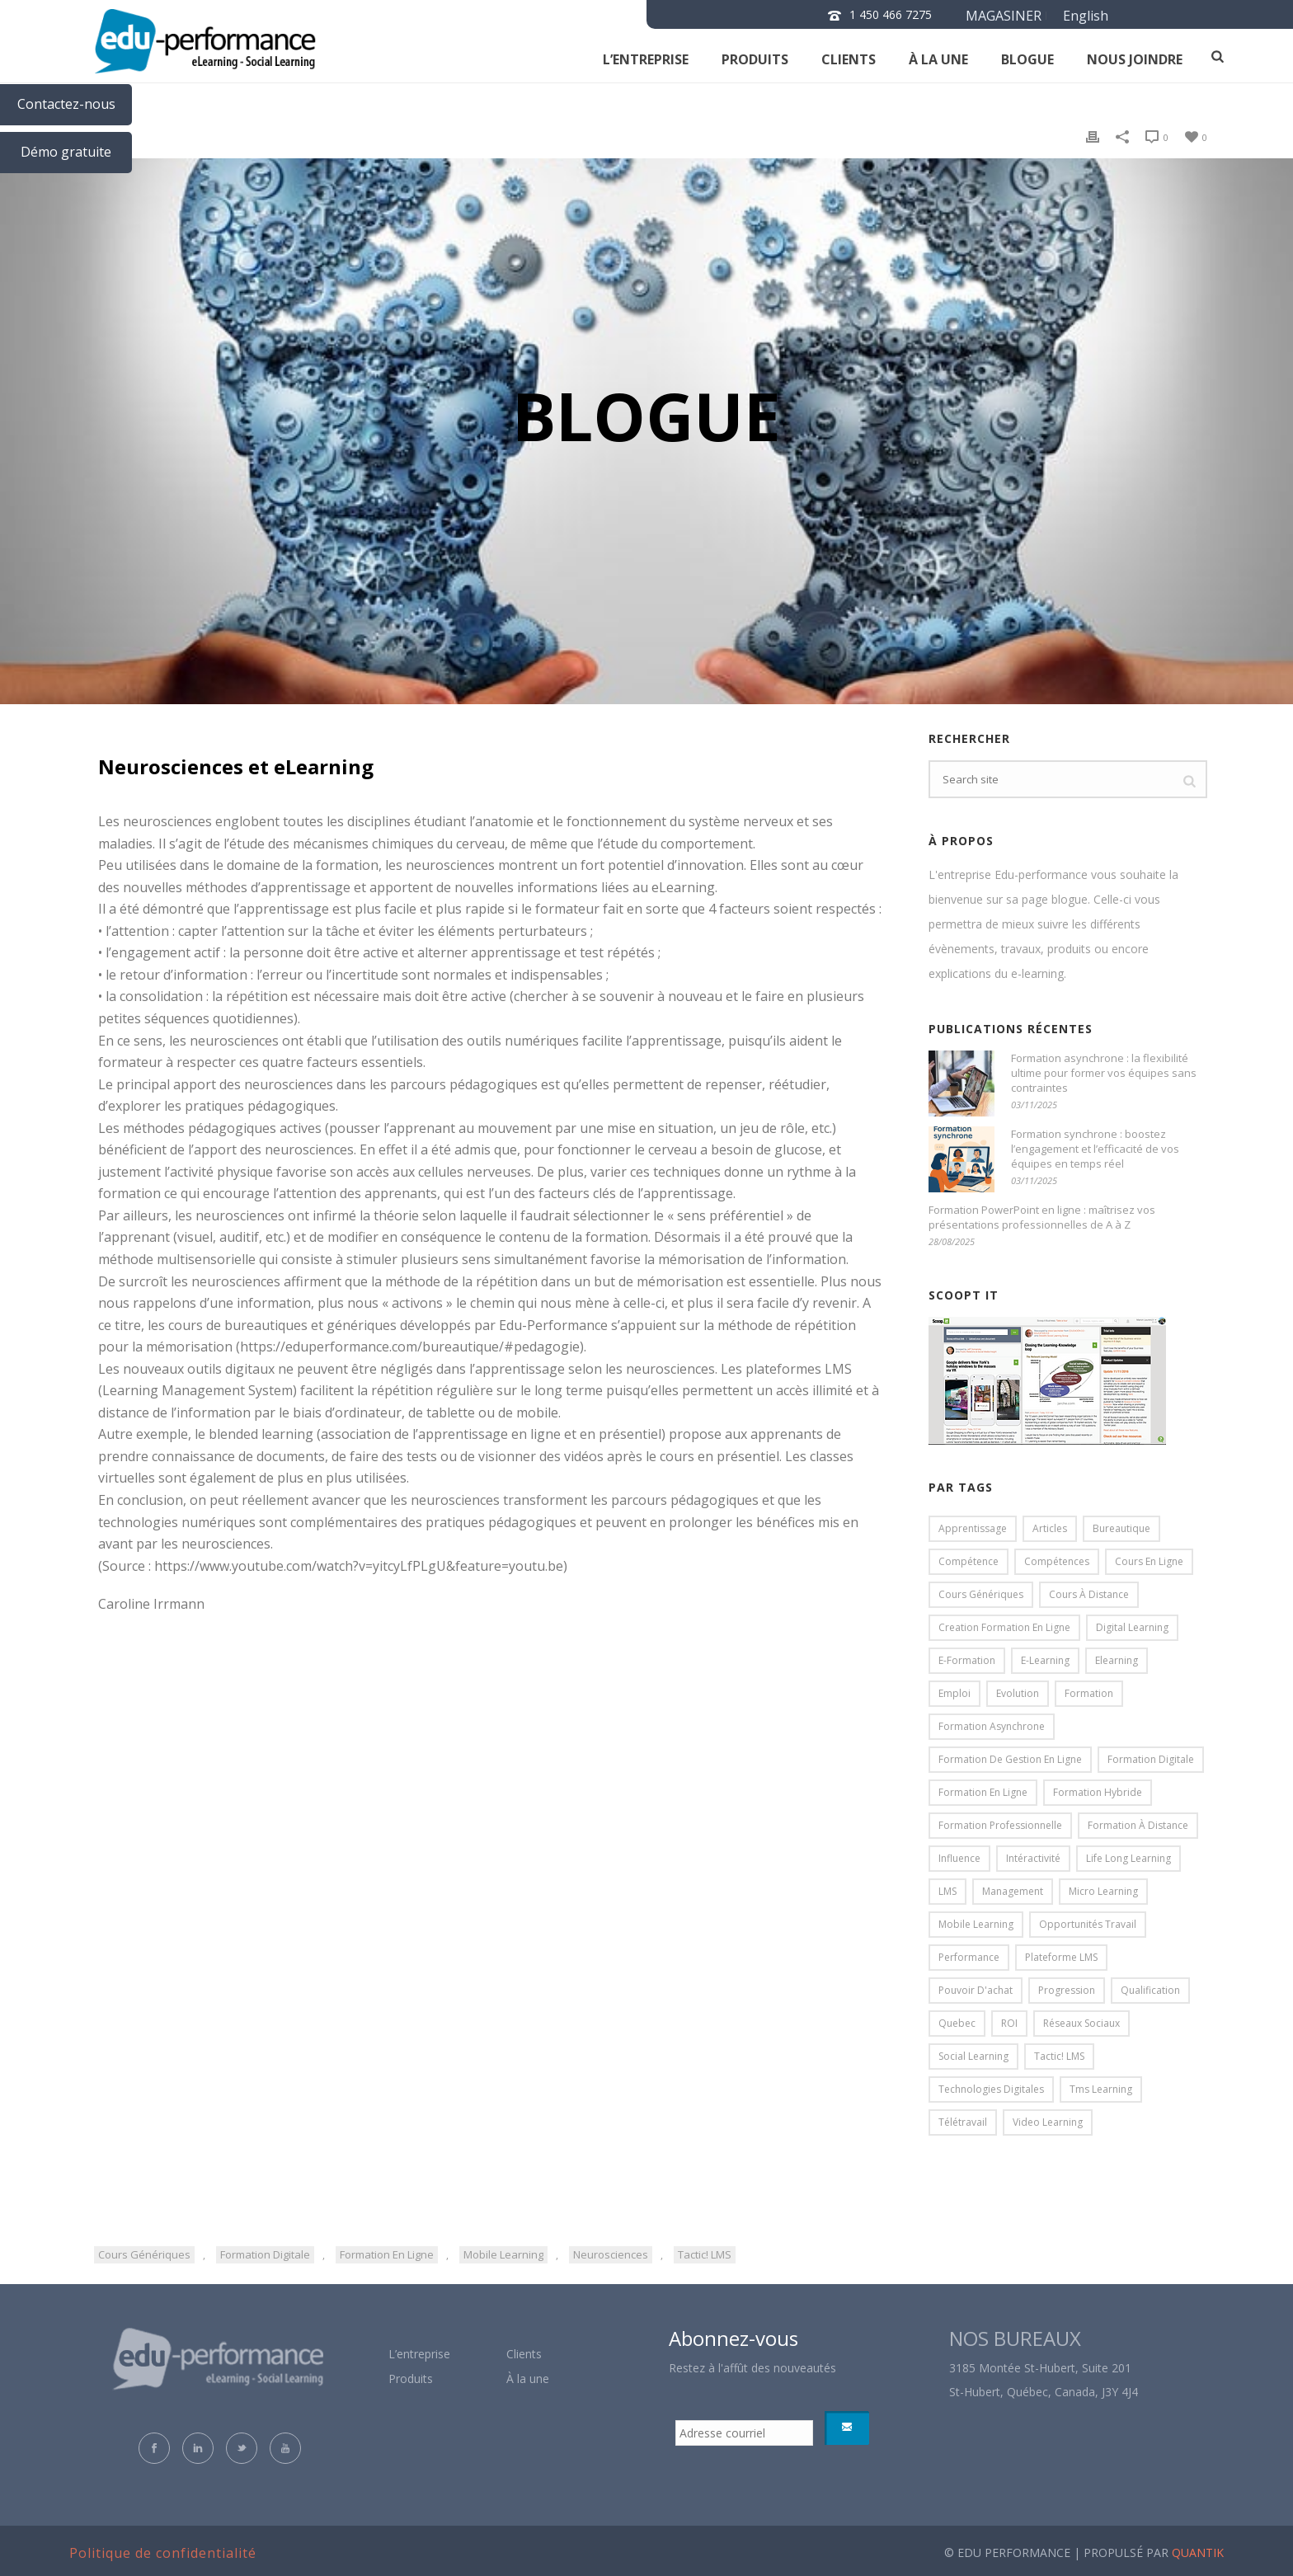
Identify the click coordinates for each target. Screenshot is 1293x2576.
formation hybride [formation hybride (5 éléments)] (1097, 1792)
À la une (938, 59)
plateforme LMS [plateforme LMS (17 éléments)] (1061, 1957)
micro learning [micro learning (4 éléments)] (1103, 1891)
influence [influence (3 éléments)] (959, 1858)
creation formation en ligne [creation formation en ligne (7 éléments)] (1004, 1627)
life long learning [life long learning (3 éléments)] (1128, 1858)
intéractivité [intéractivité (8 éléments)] (1033, 1858)
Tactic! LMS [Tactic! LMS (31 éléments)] (1059, 2056)
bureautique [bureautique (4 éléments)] (1121, 1528)
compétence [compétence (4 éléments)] (968, 1561)
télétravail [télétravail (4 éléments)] (962, 2122)
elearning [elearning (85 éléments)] (1116, 1660)
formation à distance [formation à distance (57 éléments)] (1138, 1825)
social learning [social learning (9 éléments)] (973, 2056)
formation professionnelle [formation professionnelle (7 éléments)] (1000, 1825)
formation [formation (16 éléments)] (1089, 1693)
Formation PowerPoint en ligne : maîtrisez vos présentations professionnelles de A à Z (1042, 1217)
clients (848, 59)
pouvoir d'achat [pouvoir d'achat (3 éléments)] (975, 1990)
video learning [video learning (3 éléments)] (1048, 2122)
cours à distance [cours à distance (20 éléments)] (1089, 1594)
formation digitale (265, 2254)
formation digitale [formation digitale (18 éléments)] (1150, 1759)
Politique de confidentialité (162, 2553)
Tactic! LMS (704, 2254)
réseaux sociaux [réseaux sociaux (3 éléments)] (1081, 2023)
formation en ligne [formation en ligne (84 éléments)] (982, 1792)
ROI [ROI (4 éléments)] (1009, 2023)
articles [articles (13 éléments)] (1049, 1528)
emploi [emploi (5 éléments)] (954, 1693)
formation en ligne (387, 2254)
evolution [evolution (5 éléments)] (1017, 1693)
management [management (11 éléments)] (1012, 1891)
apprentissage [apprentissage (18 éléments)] (972, 1528)
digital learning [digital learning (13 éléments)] (1132, 1627)
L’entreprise (646, 59)
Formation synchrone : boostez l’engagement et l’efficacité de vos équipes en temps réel (1095, 1148)
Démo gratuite (66, 152)
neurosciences (610, 2254)
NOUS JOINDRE (1135, 59)
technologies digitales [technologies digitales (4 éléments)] (991, 2089)
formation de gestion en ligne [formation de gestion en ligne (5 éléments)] (1010, 1759)
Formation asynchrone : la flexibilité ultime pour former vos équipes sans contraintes (1104, 1073)
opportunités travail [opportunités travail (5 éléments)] (1087, 1924)
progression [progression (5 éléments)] (1066, 1990)
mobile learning (503, 2254)
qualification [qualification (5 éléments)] (1150, 1990)
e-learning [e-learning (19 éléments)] (1045, 1660)
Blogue (1027, 59)
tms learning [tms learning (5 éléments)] (1101, 2089)
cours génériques (144, 2254)
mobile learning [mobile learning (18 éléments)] (975, 1924)
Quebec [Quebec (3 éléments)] (957, 2023)
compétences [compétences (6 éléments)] (1056, 1561)
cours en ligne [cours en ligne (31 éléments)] (1149, 1561)
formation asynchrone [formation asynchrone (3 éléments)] (991, 1726)
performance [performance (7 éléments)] (968, 1957)
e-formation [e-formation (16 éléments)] (966, 1660)
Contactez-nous (66, 104)
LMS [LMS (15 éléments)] (947, 1891)
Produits (755, 59)
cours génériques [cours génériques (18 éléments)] (980, 1594)
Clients (524, 2354)
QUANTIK (1198, 2552)
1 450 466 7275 (890, 14)
